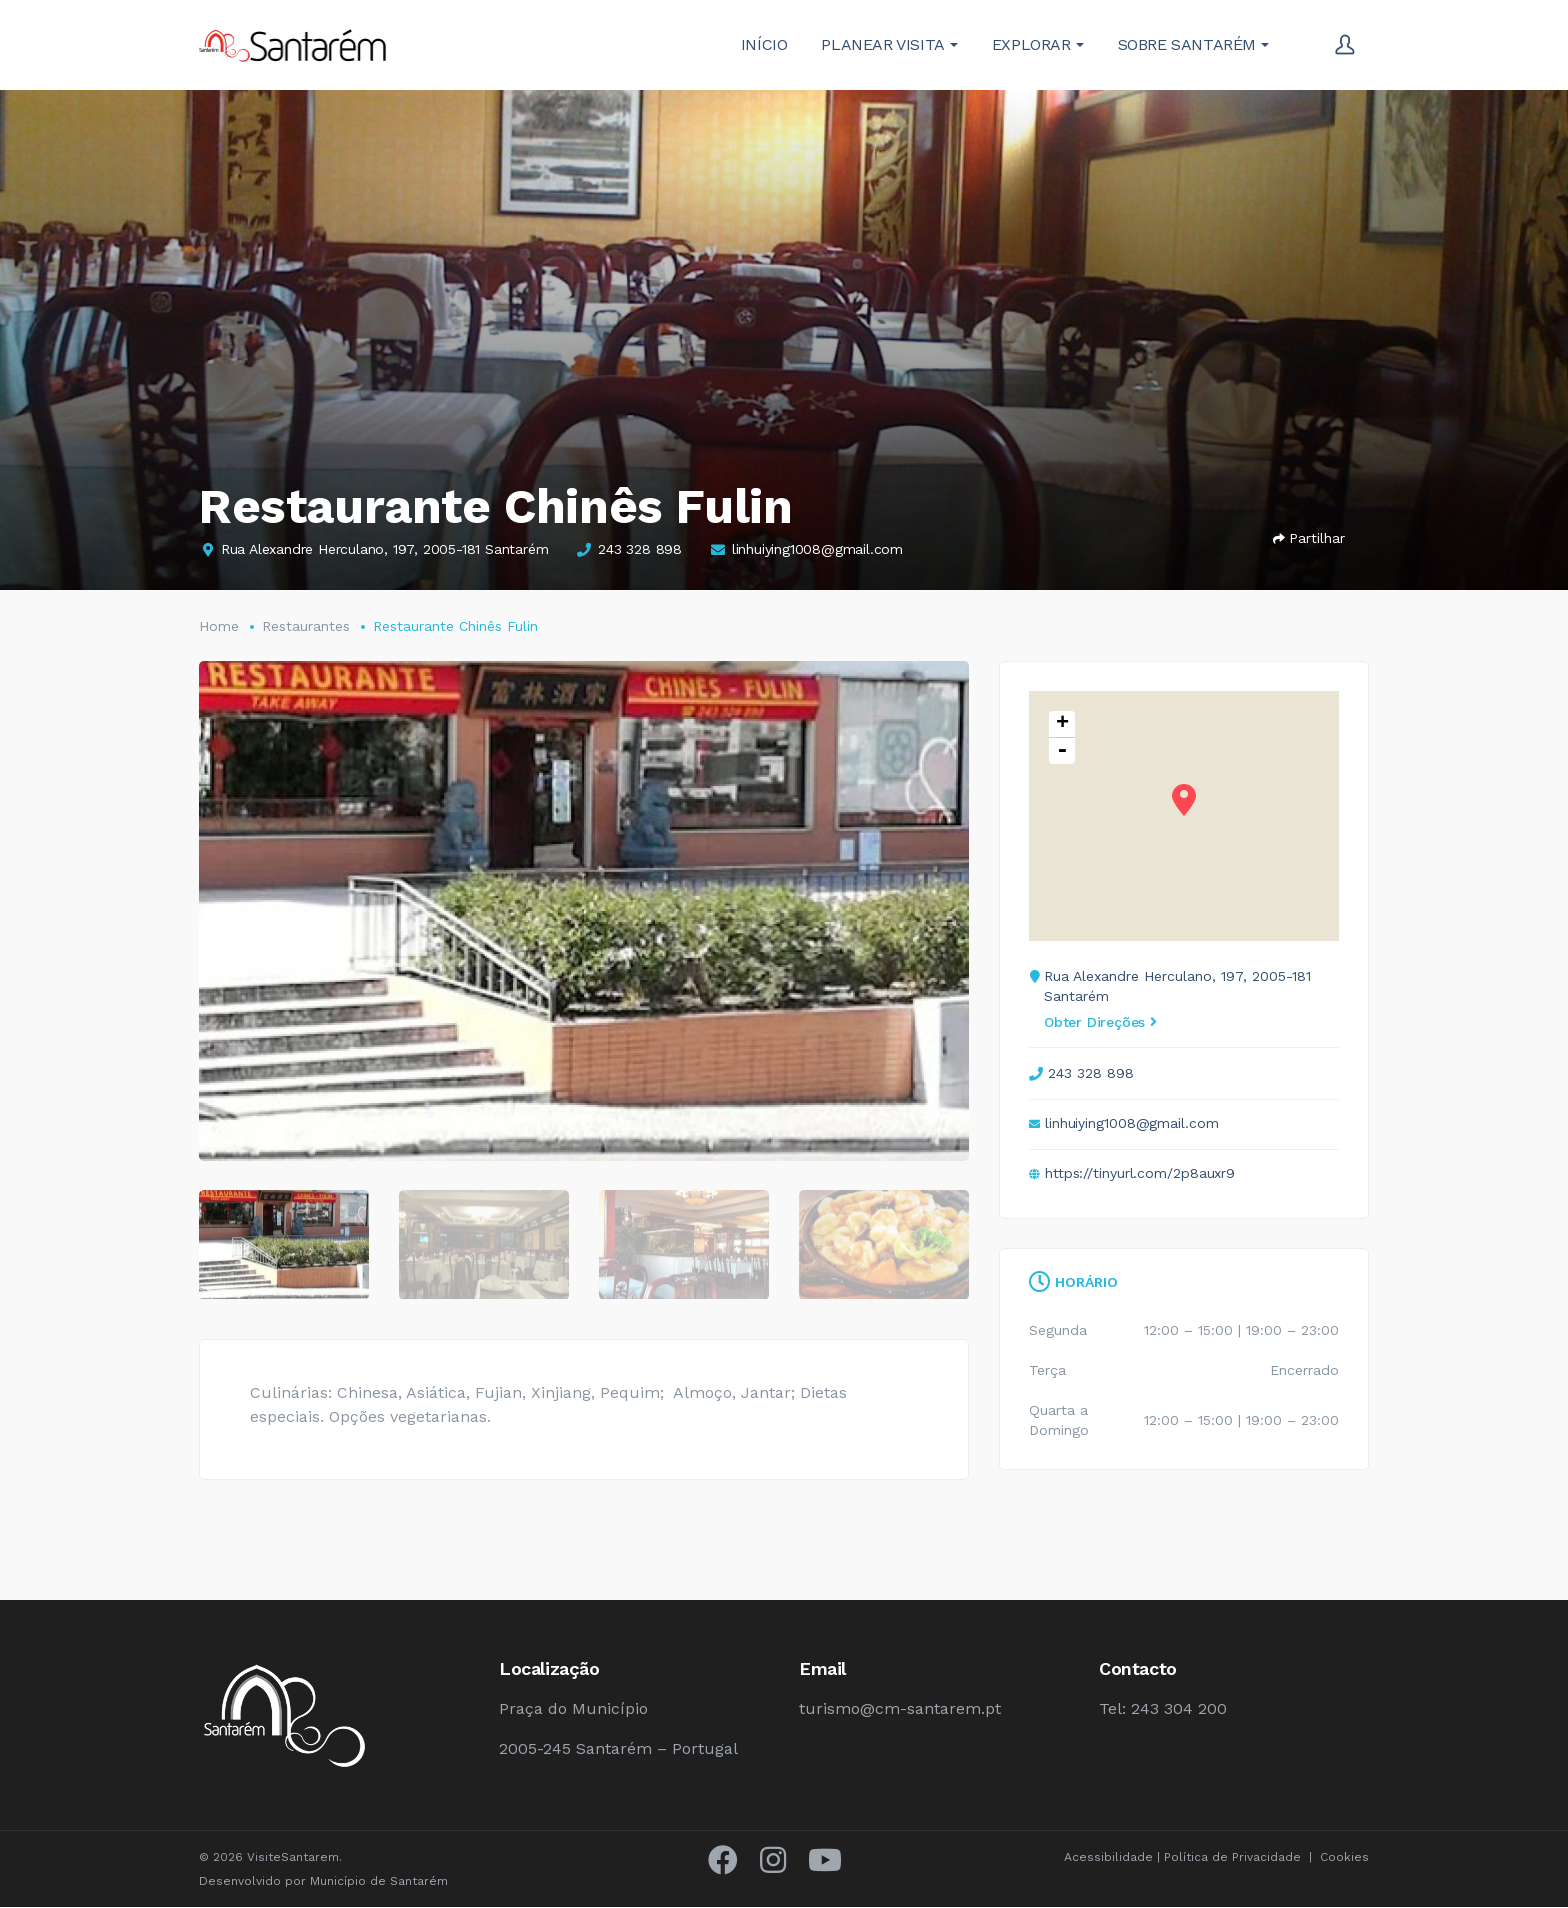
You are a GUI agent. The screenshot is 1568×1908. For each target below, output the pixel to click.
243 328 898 (640, 549)
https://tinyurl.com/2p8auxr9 (1140, 1173)
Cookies (1344, 1858)
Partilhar (1309, 538)
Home (219, 626)
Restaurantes (306, 626)
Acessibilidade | (1114, 1858)
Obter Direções (1100, 1022)
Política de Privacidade (1232, 1858)
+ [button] (1062, 724)
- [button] (1062, 751)
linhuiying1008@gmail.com (817, 549)
